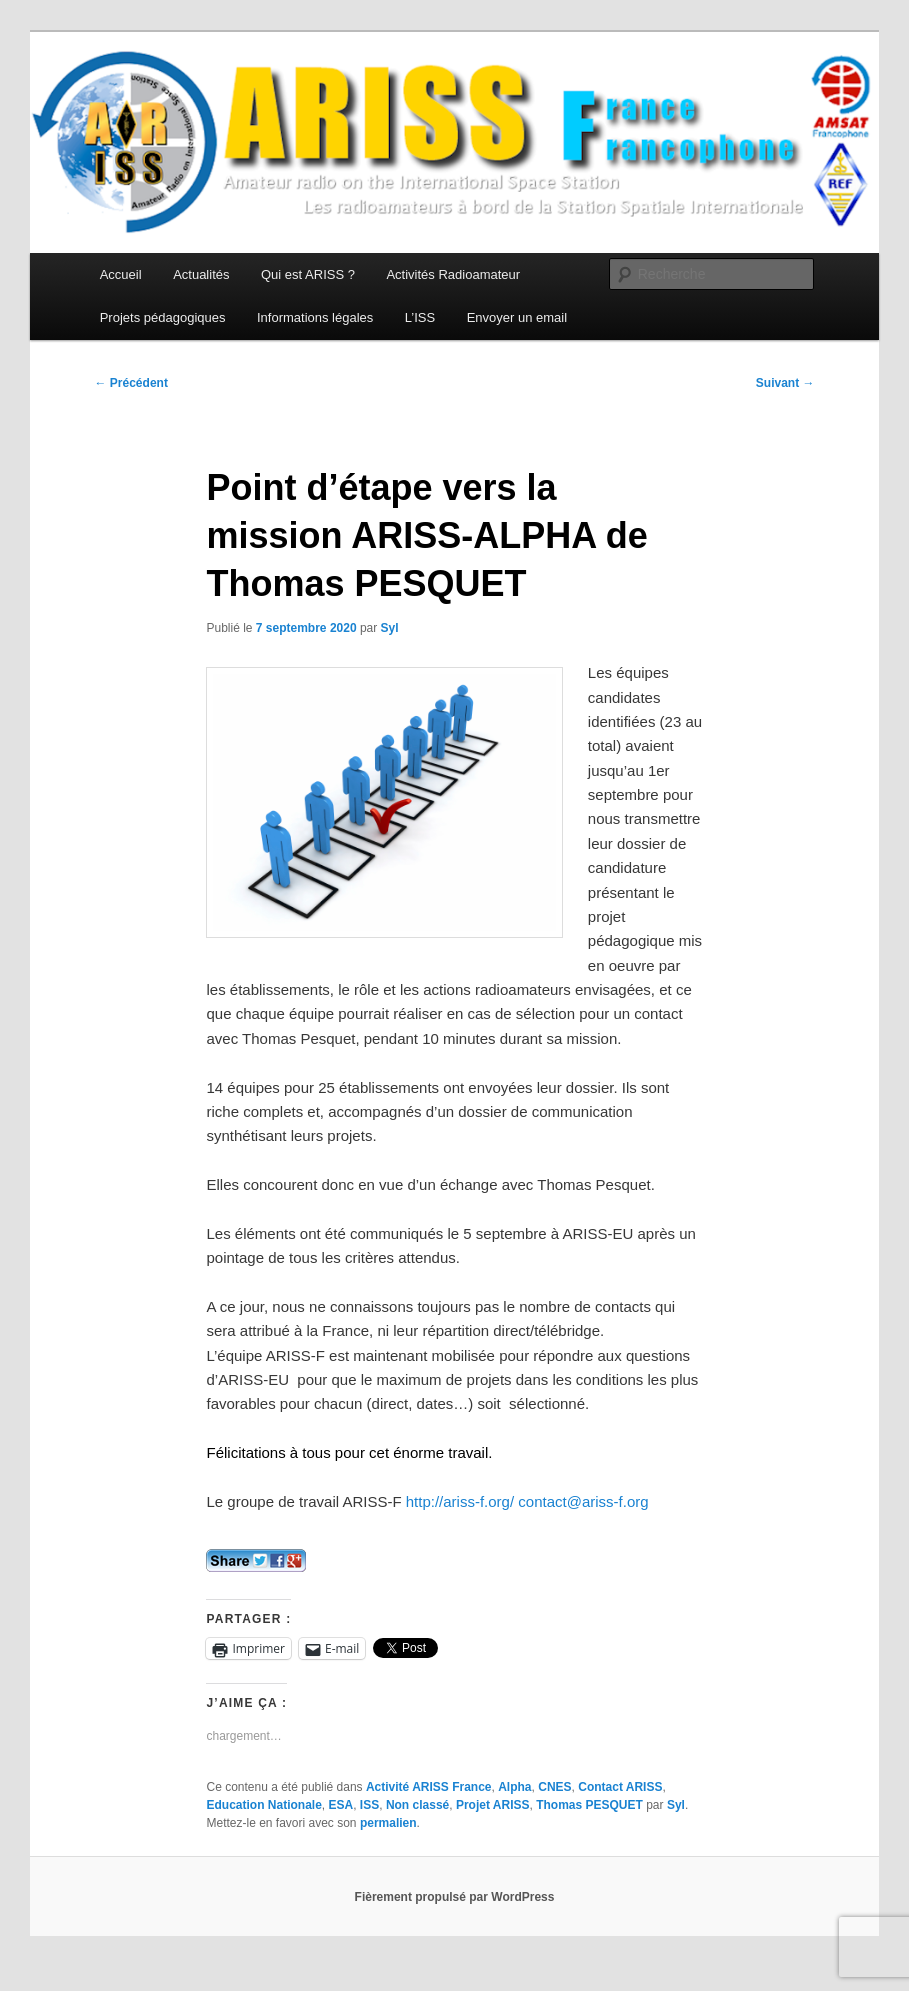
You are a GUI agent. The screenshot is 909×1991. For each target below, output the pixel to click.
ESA (341, 1805)
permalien (388, 1823)
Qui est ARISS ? (308, 274)
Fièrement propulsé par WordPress (455, 1897)
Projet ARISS (493, 1805)
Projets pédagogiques (163, 317)
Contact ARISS (620, 1787)
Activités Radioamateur (453, 274)
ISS (369, 1805)
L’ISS (420, 317)
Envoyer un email (517, 317)
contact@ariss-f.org (583, 1501)
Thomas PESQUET (589, 1805)
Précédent (131, 383)
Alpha (514, 1787)
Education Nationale (263, 1805)
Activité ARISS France (429, 1787)
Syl (390, 628)
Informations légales (315, 317)
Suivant (785, 383)
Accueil (121, 274)
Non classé (417, 1805)
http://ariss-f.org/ (460, 1501)
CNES (554, 1787)
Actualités (201, 274)
